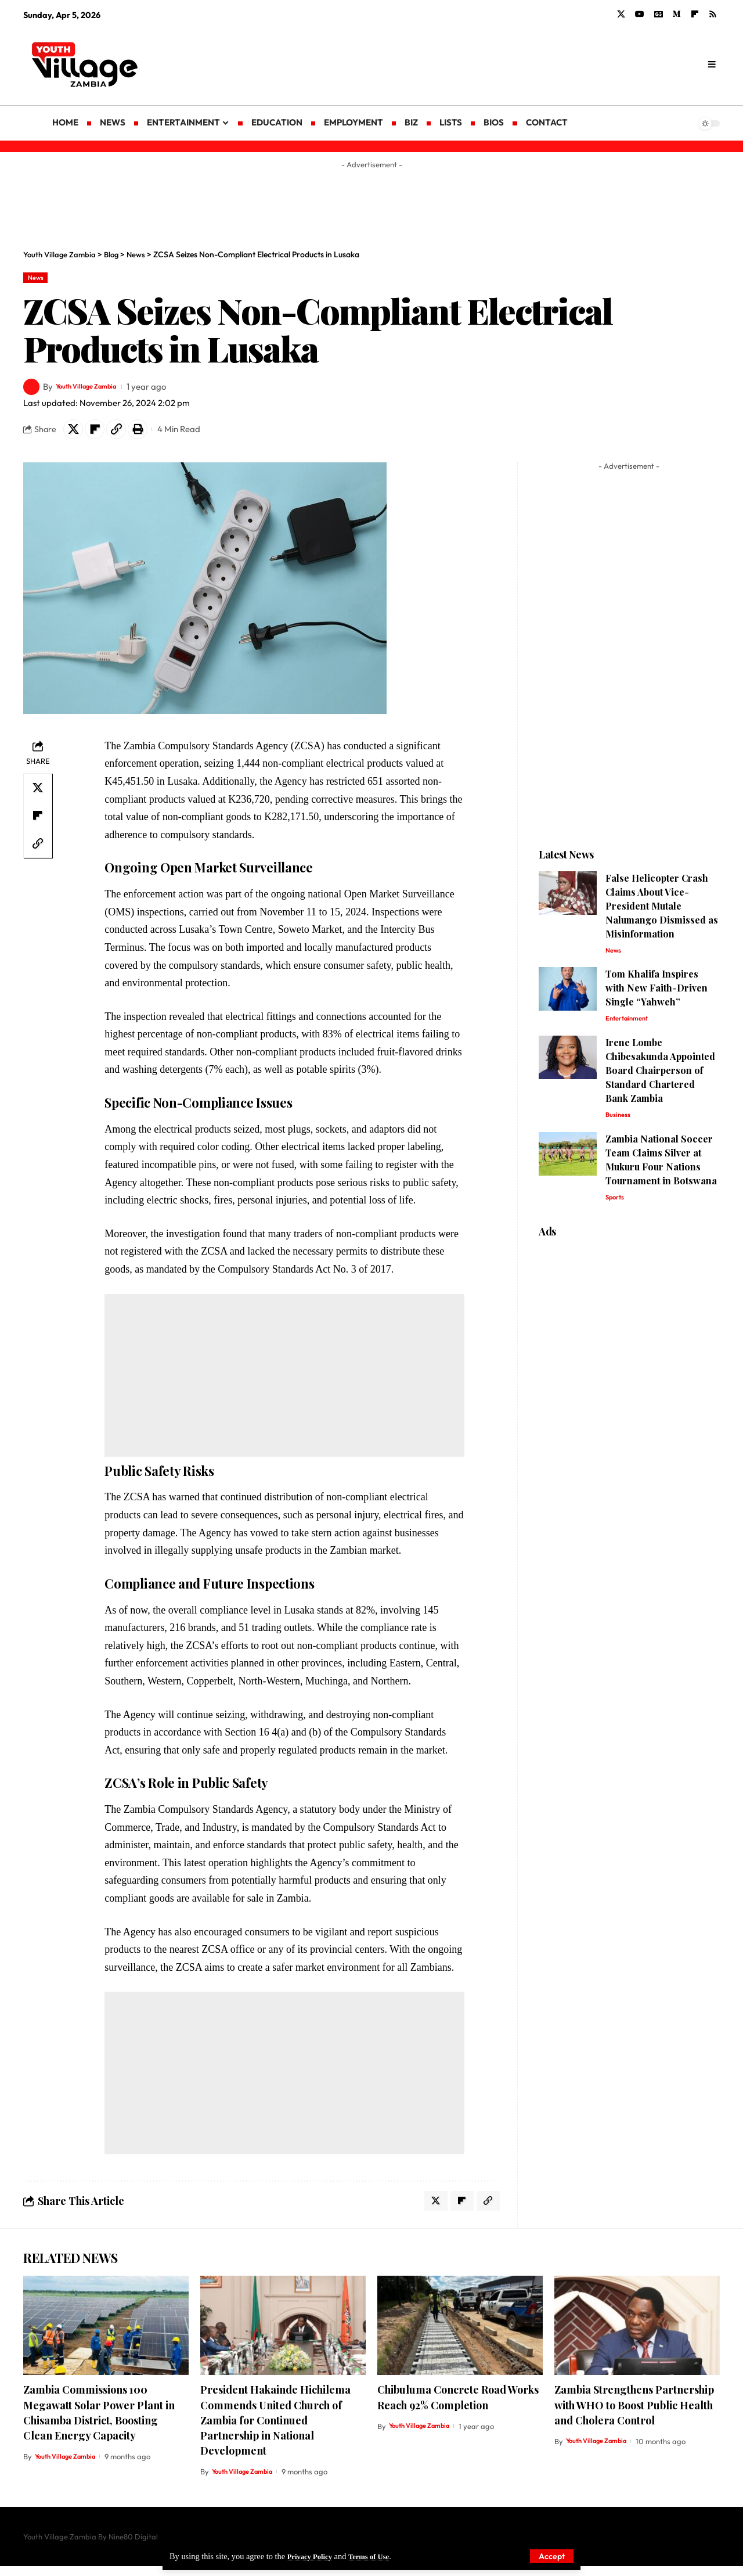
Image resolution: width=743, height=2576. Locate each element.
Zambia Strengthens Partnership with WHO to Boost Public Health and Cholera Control (634, 2414)
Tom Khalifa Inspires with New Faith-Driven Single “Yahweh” (656, 996)
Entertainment (630, 1027)
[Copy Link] (124, 433)
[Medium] (677, 14)
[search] (711, 64)
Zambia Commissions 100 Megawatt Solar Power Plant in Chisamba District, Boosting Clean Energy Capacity (99, 2422)
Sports (616, 1210)
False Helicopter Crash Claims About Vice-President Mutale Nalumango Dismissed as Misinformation (661, 912)
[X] (621, 14)
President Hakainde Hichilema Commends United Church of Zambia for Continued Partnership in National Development (275, 2429)
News (38, 279)
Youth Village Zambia (98, 389)
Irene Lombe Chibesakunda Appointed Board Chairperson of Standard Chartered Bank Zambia (660, 1080)
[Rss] (713, 14)
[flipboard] (695, 14)
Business (619, 1125)
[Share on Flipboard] (99, 433)
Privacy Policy (312, 2555)
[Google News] (658, 14)
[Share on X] (74, 433)
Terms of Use (378, 2555)
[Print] (149, 433)
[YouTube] (639, 14)
